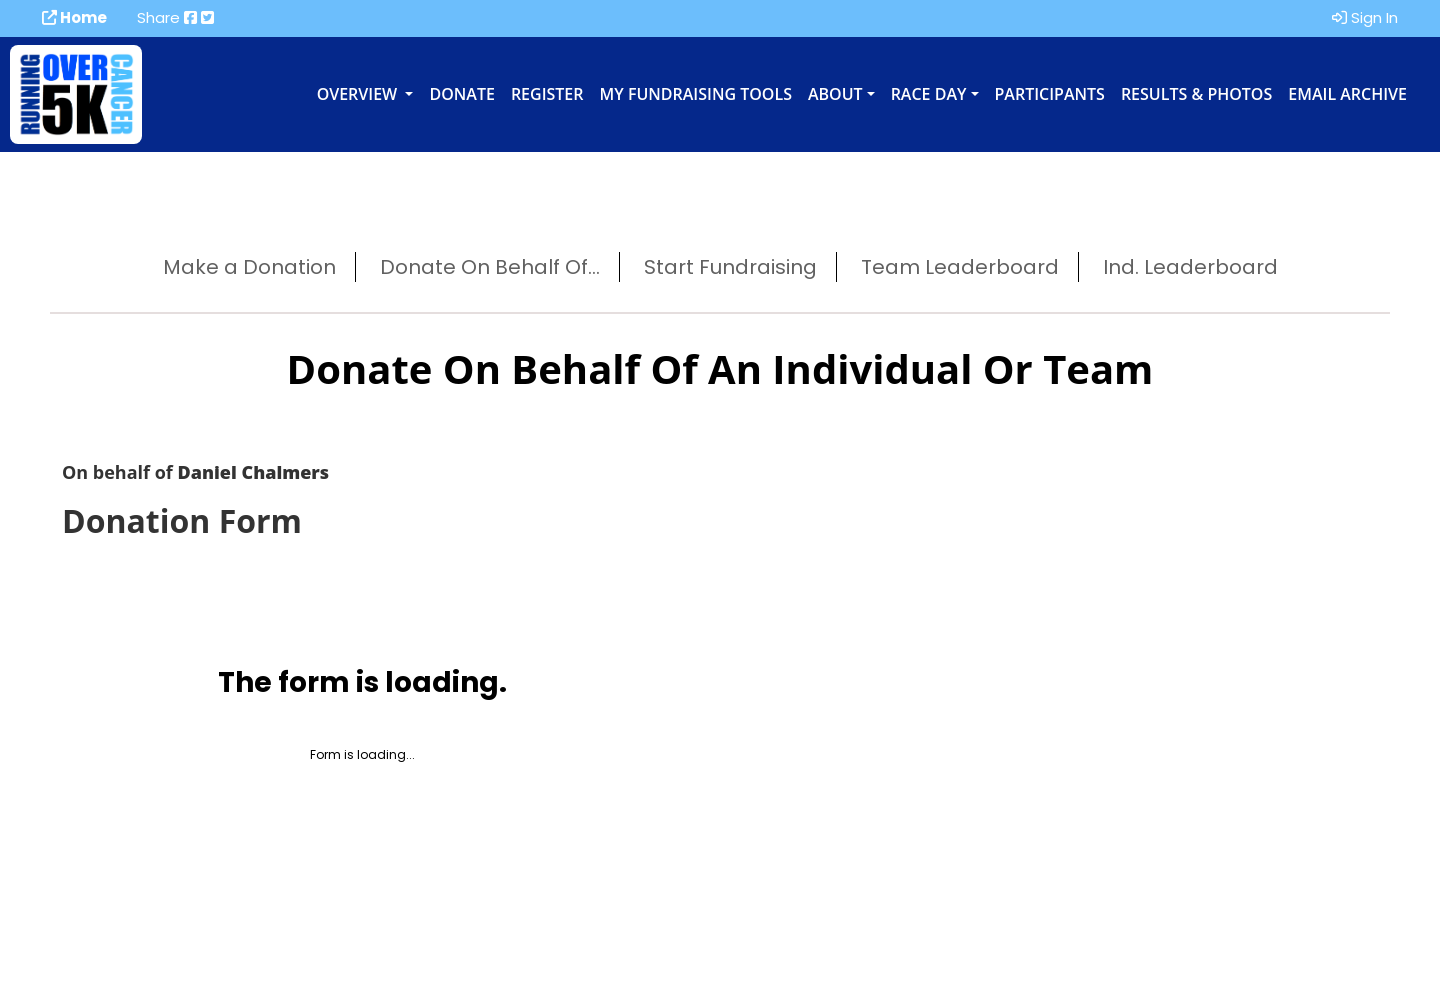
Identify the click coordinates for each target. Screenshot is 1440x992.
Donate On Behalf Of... (490, 267)
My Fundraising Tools (696, 94)
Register (547, 94)
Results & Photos (1196, 94)
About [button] (835, 94)
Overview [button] (359, 94)
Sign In (1365, 17)
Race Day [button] (929, 94)
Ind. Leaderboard (1190, 267)
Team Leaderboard (960, 267)
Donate (461, 94)
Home (74, 17)
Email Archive (1347, 94)
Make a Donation (249, 267)
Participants (1050, 94)
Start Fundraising (730, 267)
